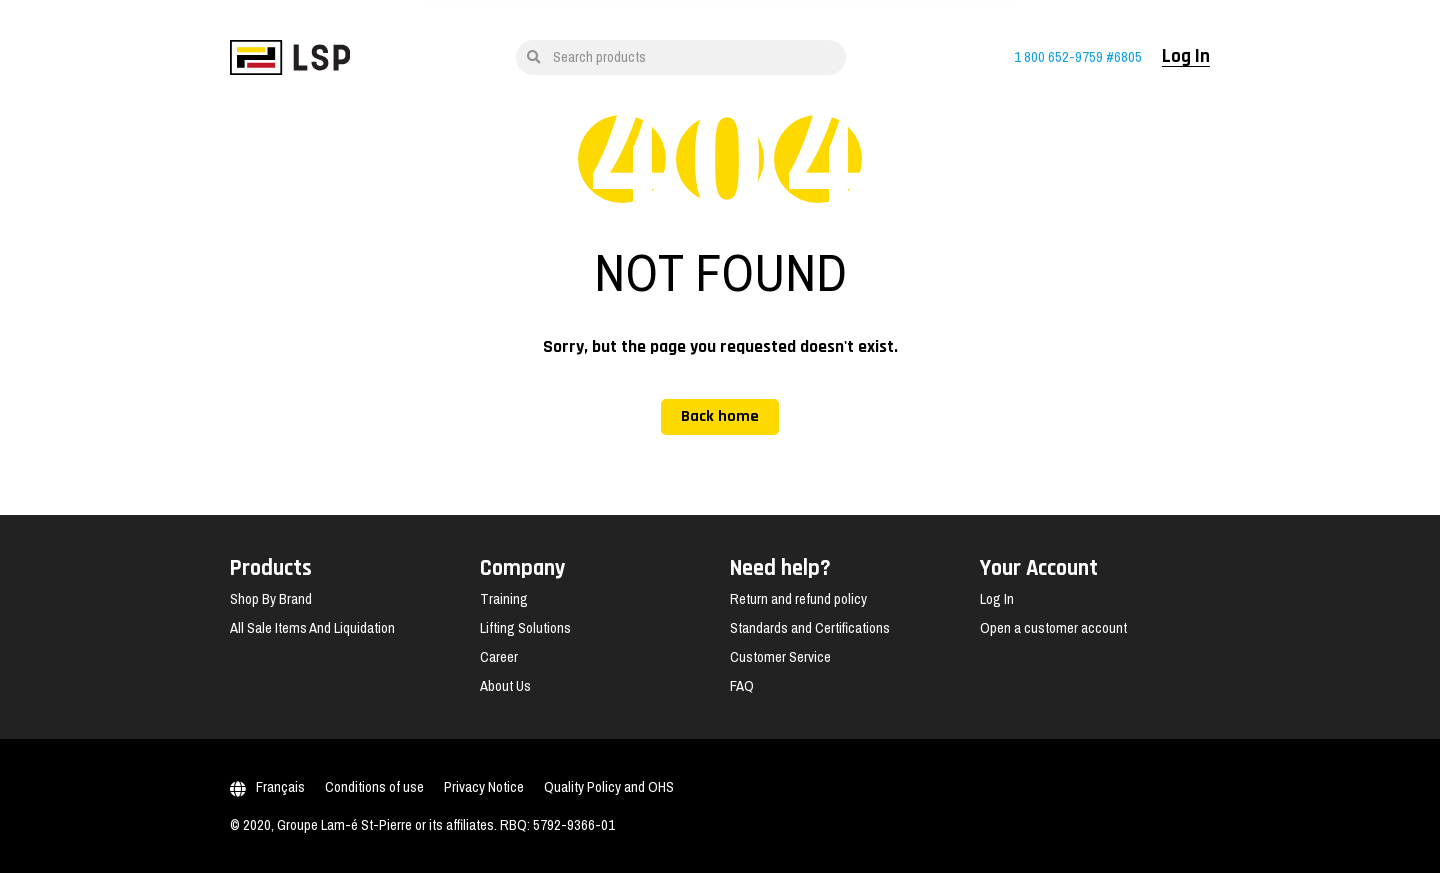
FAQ (742, 686)
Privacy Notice (484, 787)
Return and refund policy (798, 599)
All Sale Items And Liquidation (312, 628)
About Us (505, 686)
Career (499, 657)
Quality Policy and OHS (609, 787)
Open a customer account (1053, 628)
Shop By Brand (271, 599)
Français (267, 787)
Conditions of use (374, 787)
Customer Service (780, 657)
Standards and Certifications (810, 628)
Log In (1186, 57)
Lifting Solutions (525, 628)
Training (504, 599)
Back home (720, 416)
